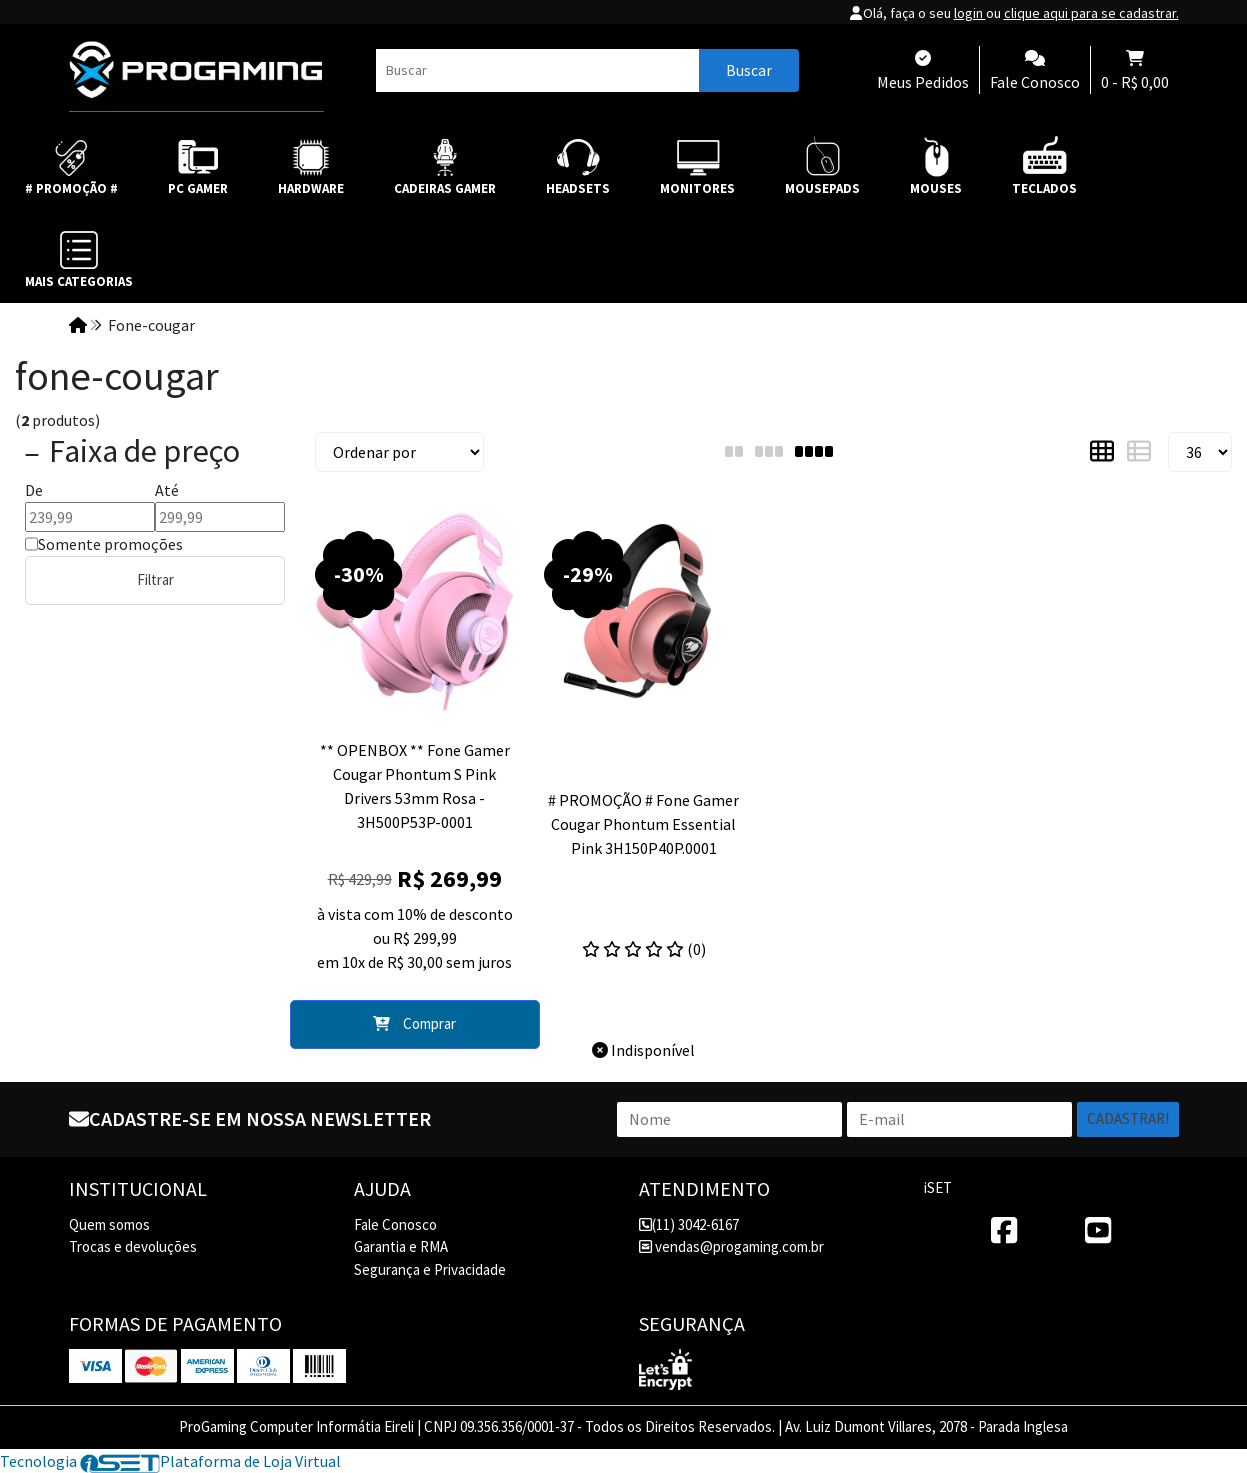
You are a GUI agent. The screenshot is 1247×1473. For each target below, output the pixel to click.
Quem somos (109, 1224)
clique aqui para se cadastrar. (1091, 13)
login (970, 13)
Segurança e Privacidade (430, 1269)
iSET (938, 1187)
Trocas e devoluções (133, 1246)
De (34, 490)
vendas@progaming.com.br (731, 1246)
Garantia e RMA (401, 1246)
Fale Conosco (395, 1224)
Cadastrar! (1128, 1118)
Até (167, 490)
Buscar (749, 70)
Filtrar (155, 579)
